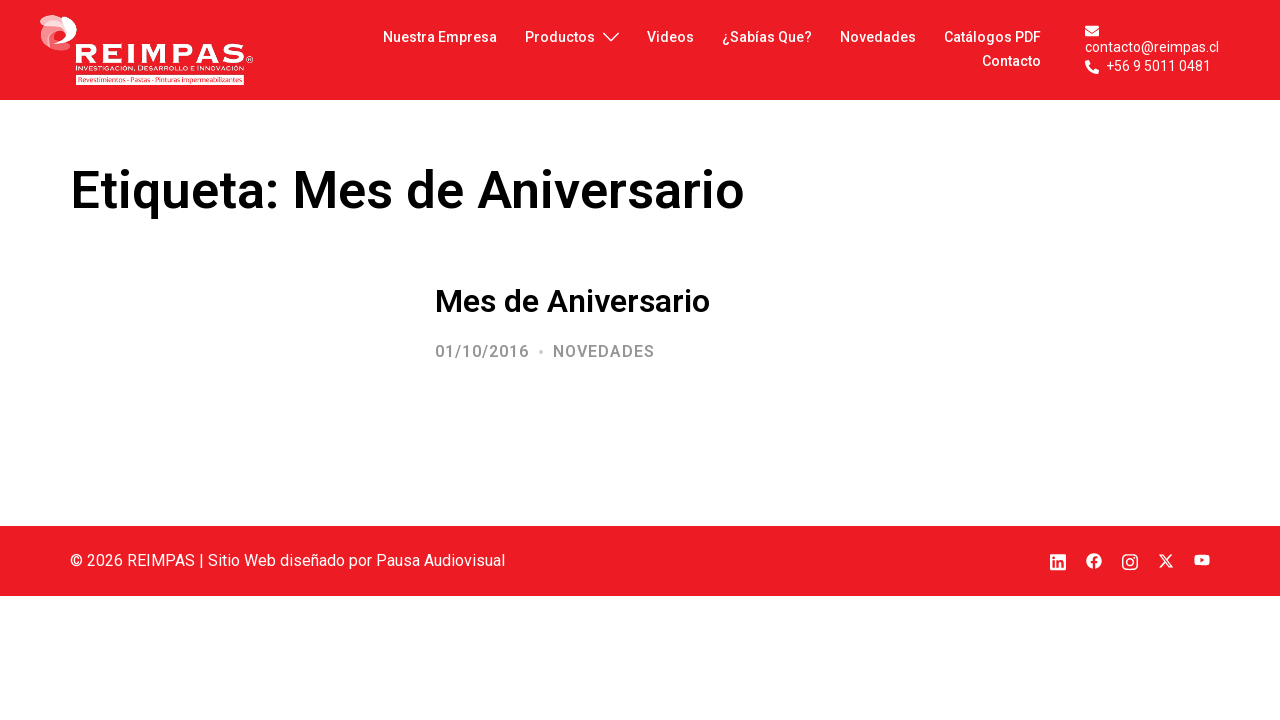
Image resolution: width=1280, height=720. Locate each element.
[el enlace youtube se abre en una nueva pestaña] (1202, 560)
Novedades (604, 351)
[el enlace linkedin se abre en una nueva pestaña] (1058, 560)
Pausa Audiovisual (440, 560)
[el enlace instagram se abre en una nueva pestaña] (1130, 560)
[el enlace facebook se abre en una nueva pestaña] (1094, 560)
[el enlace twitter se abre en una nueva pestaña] (1166, 560)
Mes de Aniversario (572, 301)
